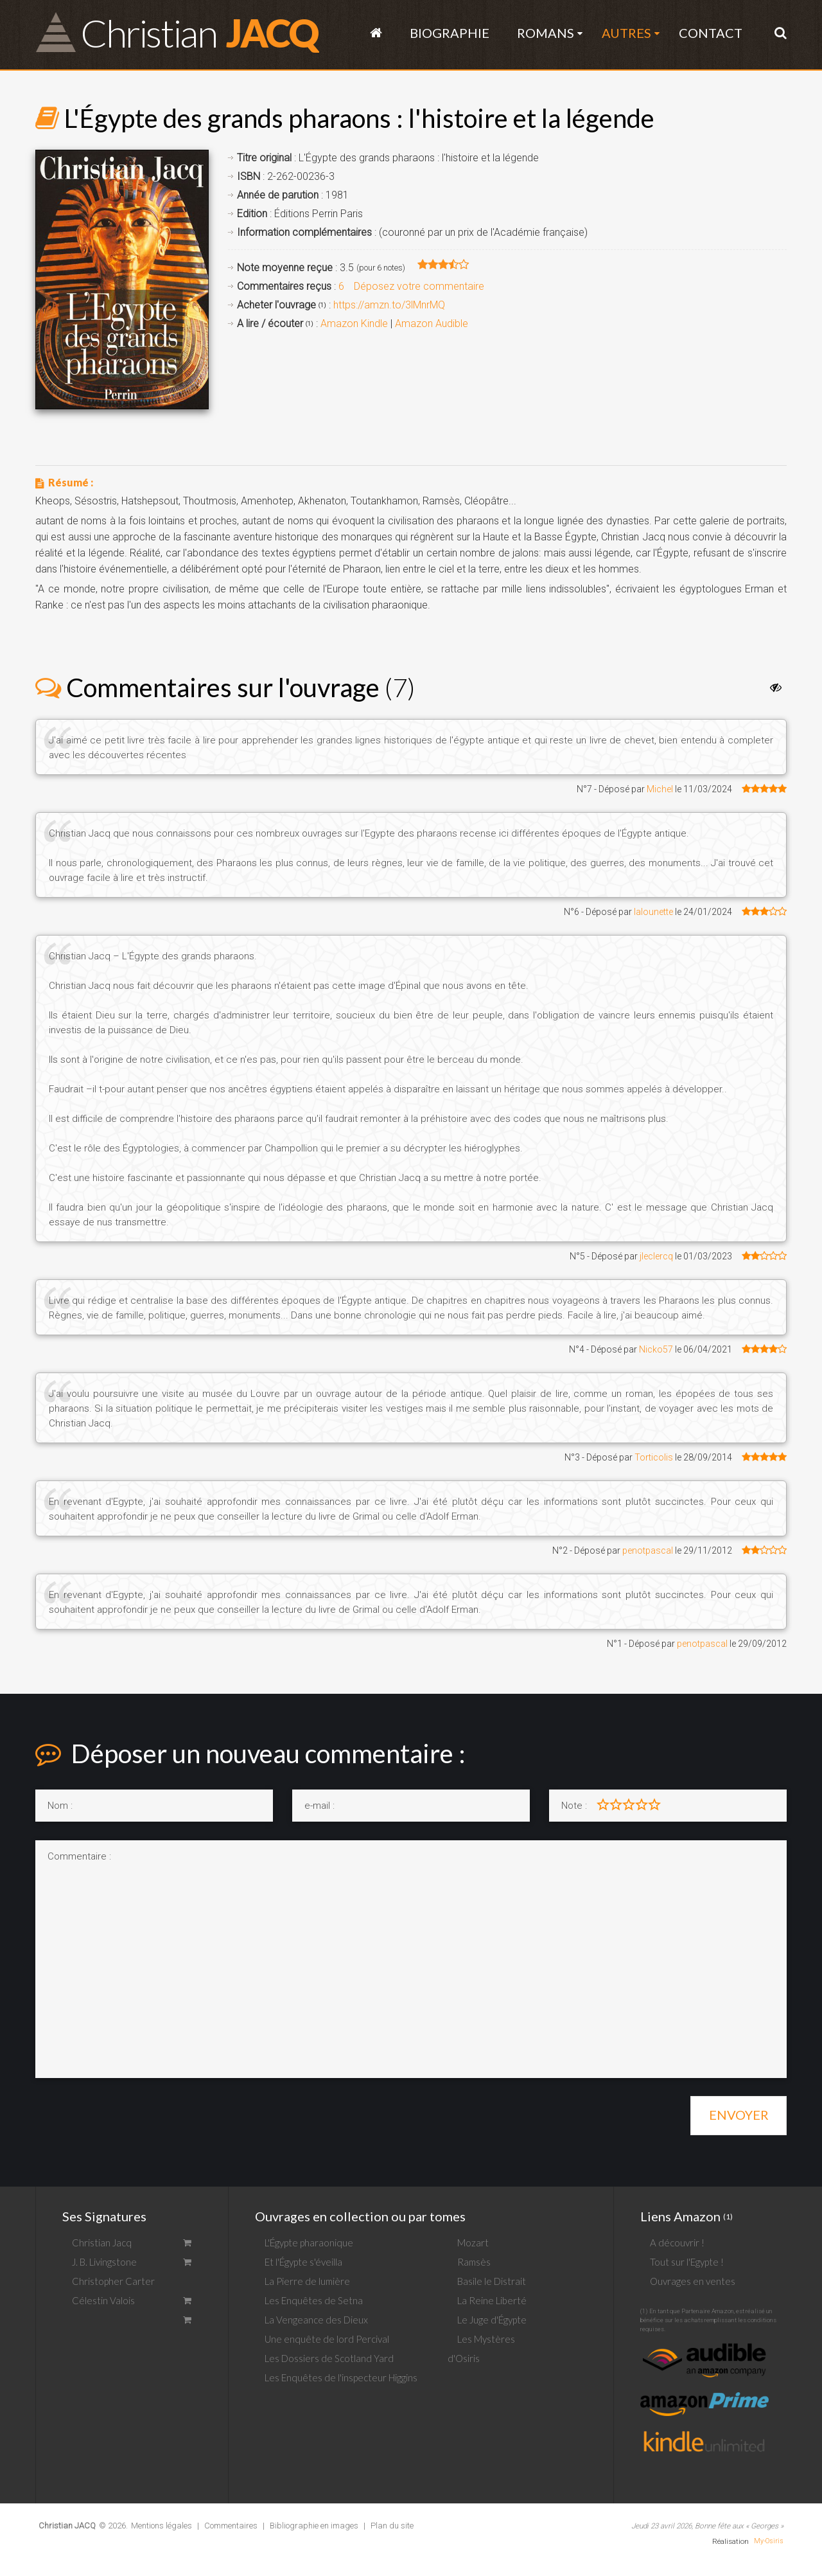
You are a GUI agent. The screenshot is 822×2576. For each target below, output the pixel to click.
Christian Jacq (102, 2242)
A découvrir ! (677, 2242)
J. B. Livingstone (104, 2262)
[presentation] (133, 2111)
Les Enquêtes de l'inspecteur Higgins (341, 2377)
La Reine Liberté (492, 2300)
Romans (545, 32)
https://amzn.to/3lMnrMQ (389, 305)
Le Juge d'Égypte (492, 2319)
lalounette (653, 912)
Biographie (449, 32)
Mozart (473, 2242)
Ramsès (474, 2262)
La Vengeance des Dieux (316, 2319)
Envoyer (739, 2114)
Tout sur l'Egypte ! (687, 2262)
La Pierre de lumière (307, 2281)
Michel (660, 789)
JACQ (199, 32)
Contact (710, 32)
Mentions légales (161, 2525)
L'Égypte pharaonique (309, 2242)
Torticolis (653, 1457)
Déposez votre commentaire (419, 286)
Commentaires (231, 2525)
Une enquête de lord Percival (327, 2339)
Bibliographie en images (314, 2525)
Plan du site (392, 2525)
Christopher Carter (113, 2281)
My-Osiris (768, 2541)
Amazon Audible (431, 323)
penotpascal (647, 1550)
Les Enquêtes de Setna (314, 2300)
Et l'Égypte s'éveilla (303, 2262)
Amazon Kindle (354, 323)
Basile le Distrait (491, 2281)
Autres (626, 32)
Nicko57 (656, 1349)
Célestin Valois (103, 2300)
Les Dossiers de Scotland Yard (329, 2358)
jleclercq (656, 1256)
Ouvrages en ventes (692, 2281)
